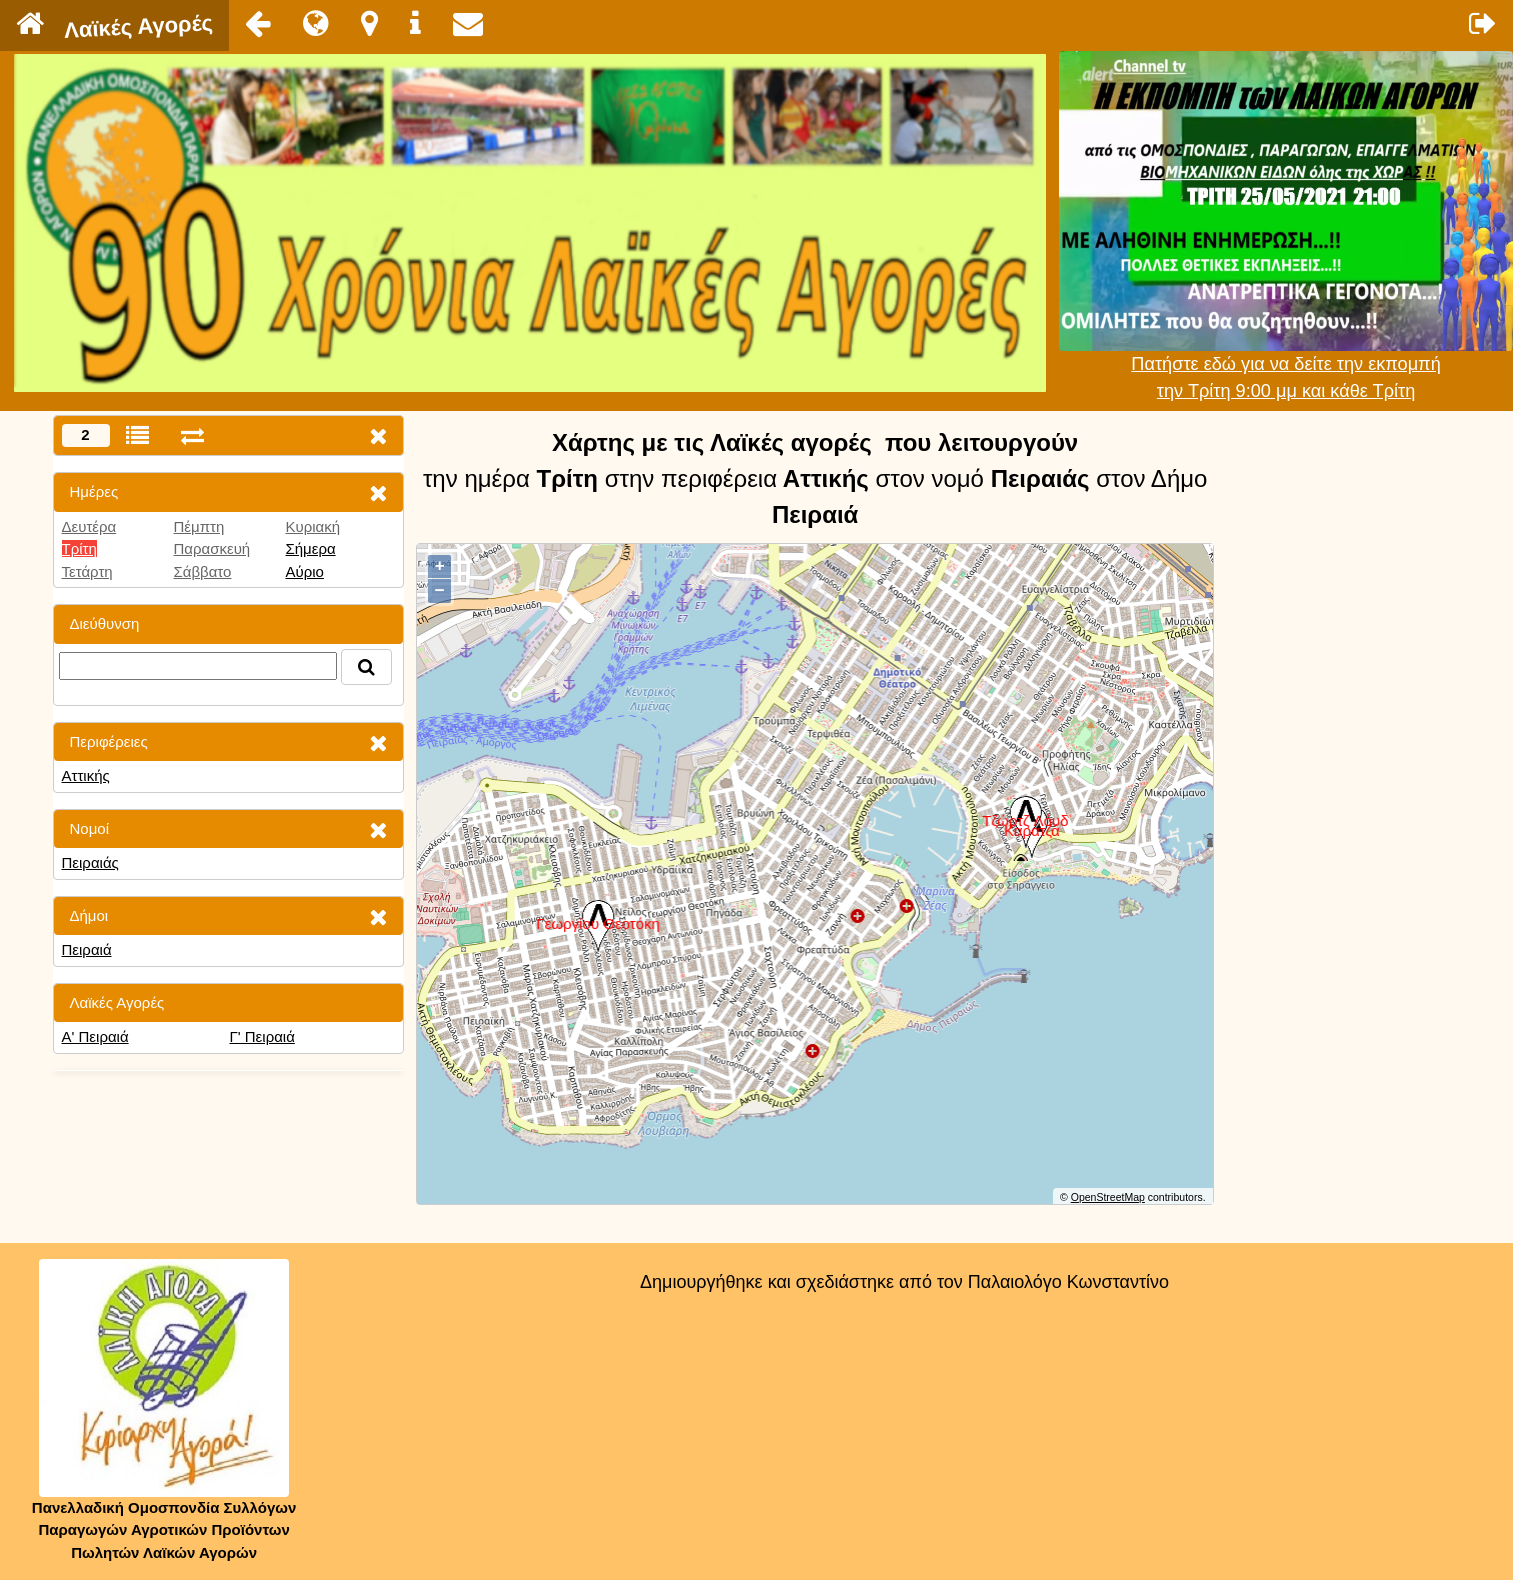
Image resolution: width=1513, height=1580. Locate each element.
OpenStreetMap (1108, 1197)
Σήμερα (310, 548)
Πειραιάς (90, 862)
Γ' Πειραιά (261, 1036)
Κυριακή (312, 526)
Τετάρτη (87, 571)
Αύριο (304, 571)
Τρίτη (79, 548)
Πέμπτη (198, 526)
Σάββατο (202, 571)
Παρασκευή (211, 548)
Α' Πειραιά (95, 1036)
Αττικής (86, 775)
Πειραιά (87, 949)
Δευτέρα (89, 526)
